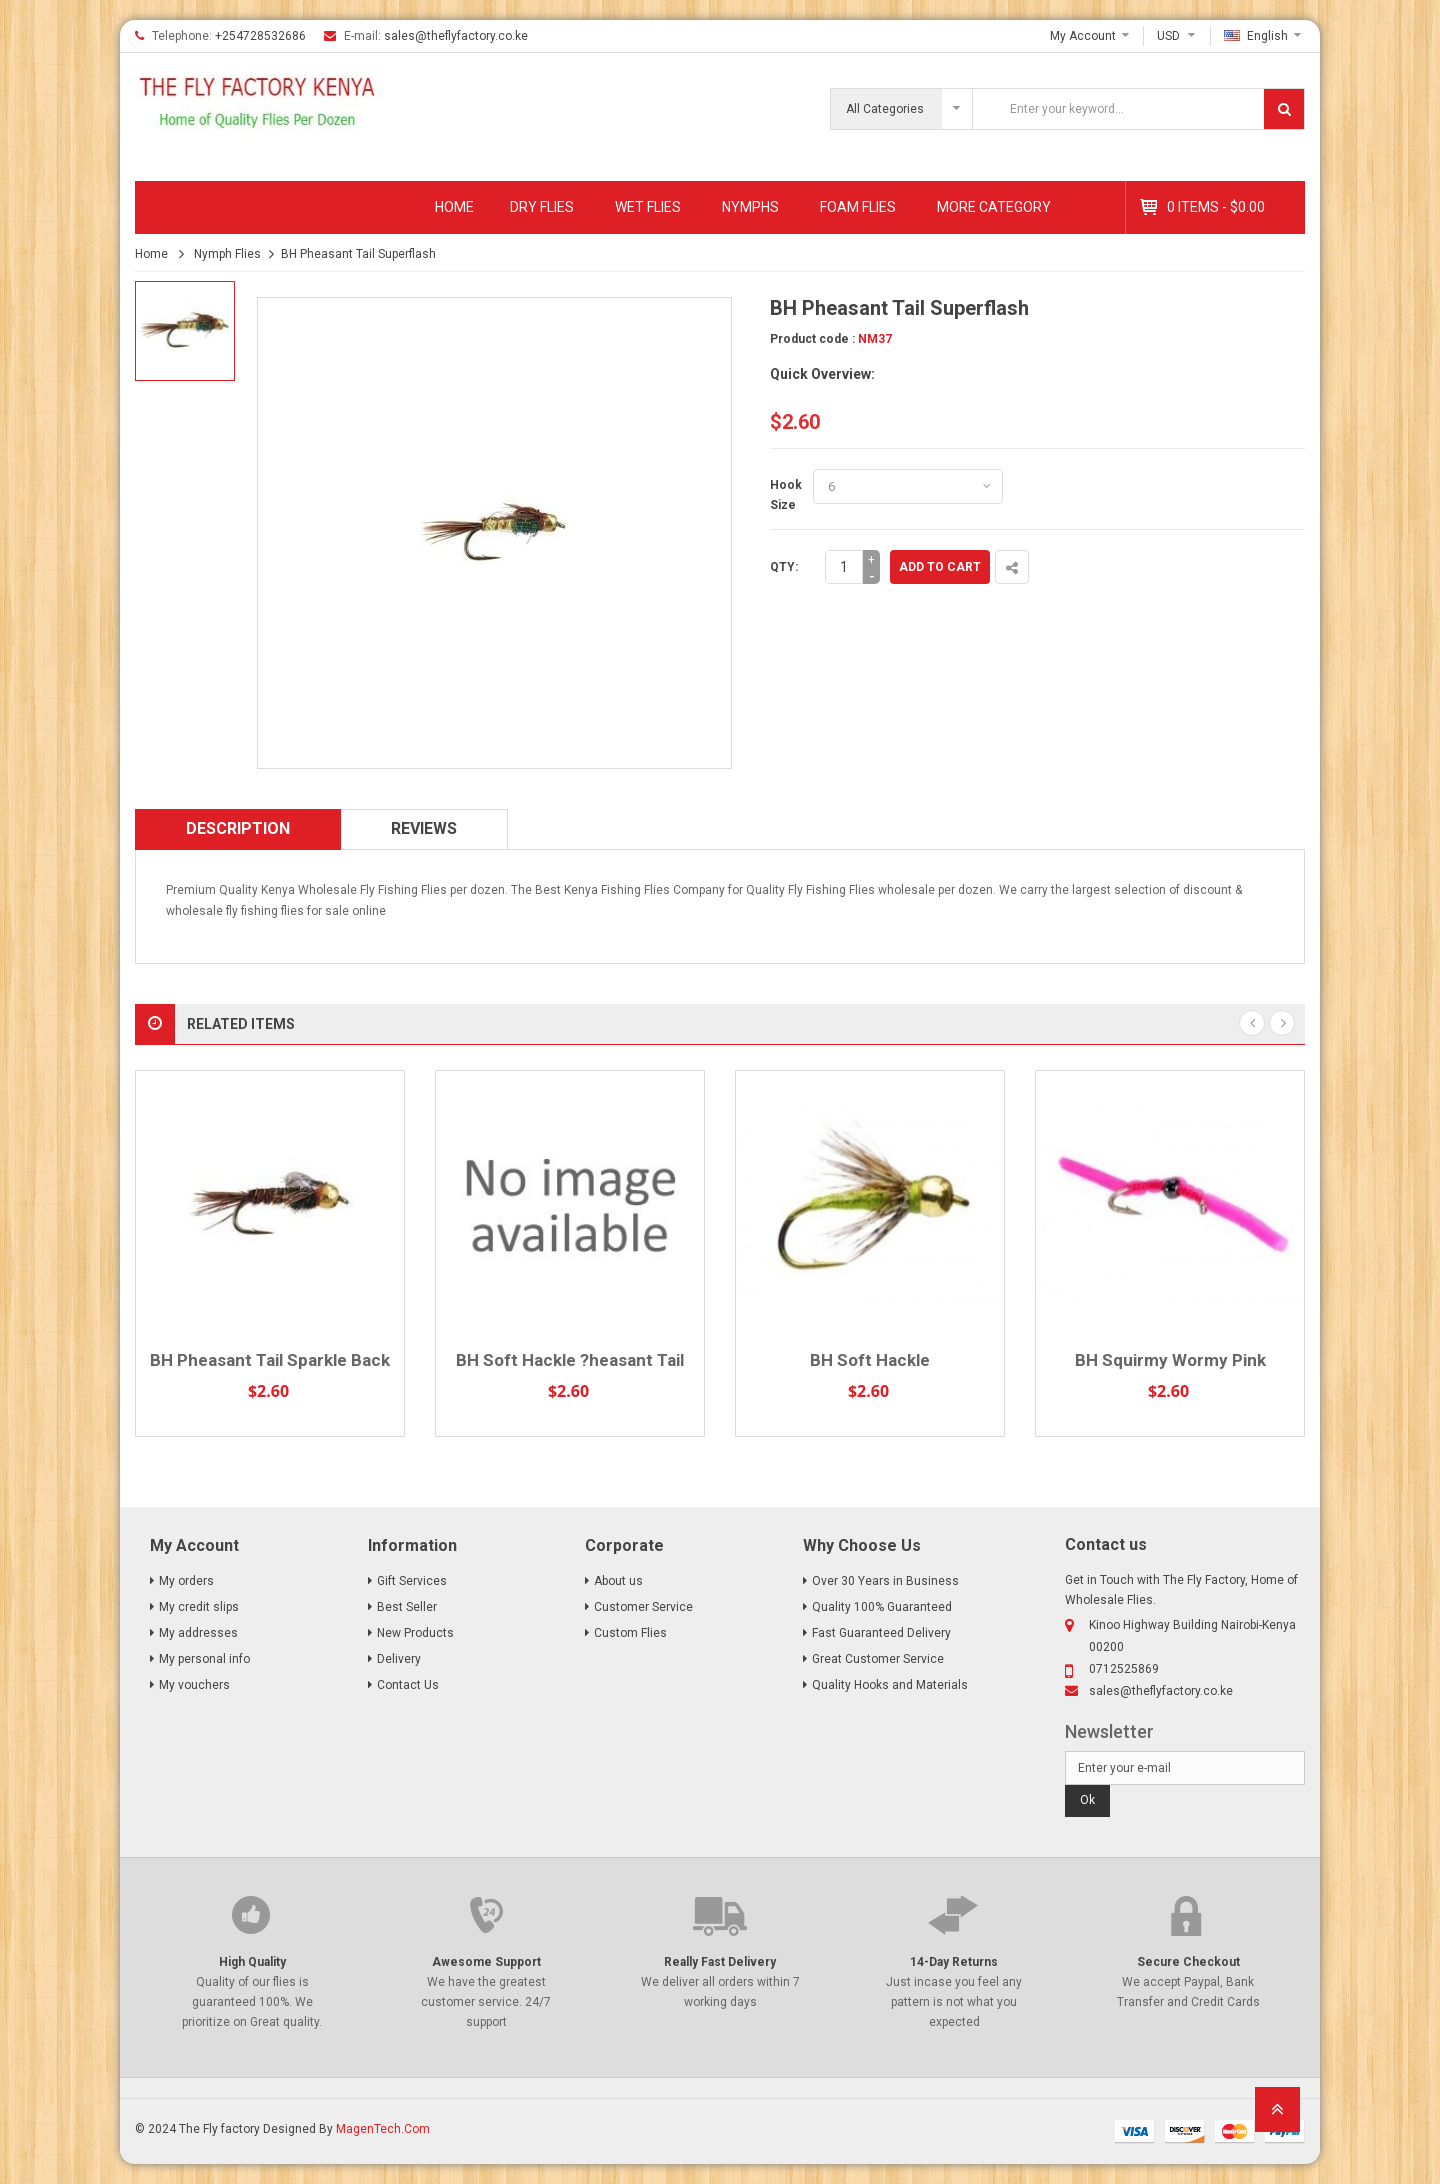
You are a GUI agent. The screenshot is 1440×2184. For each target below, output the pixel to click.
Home (454, 207)
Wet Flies (648, 207)
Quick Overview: (822, 374)
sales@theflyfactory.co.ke (456, 36)
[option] (185, 331)
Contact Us (408, 1685)
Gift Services (412, 1581)
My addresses (198, 1633)
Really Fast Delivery (720, 1962)
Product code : (812, 339)
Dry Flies (542, 207)
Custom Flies (630, 1633)
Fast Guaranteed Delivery (881, 1633)
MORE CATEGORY (994, 207)
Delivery (399, 1659)
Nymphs (750, 207)
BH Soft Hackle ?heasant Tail (570, 1360)
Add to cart (940, 567)
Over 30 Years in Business (885, 1581)
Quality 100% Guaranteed (882, 1607)
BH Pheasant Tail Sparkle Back (270, 1360)
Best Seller (407, 1607)
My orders (186, 1581)
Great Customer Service (878, 1659)
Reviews (424, 828)
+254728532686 (260, 36)
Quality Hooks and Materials (890, 1685)
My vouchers (194, 1685)
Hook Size (786, 495)
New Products (415, 1633)
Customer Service (643, 1607)
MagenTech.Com (383, 2129)
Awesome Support (486, 1962)
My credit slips (199, 1607)
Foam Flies (858, 207)
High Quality (252, 1962)
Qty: (784, 567)
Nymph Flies (227, 254)
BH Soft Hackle (870, 1360)
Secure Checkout (1188, 1962)
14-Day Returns (954, 1962)
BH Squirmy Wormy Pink (1170, 1360)
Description (238, 828)
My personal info (204, 1659)
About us (618, 1581)
